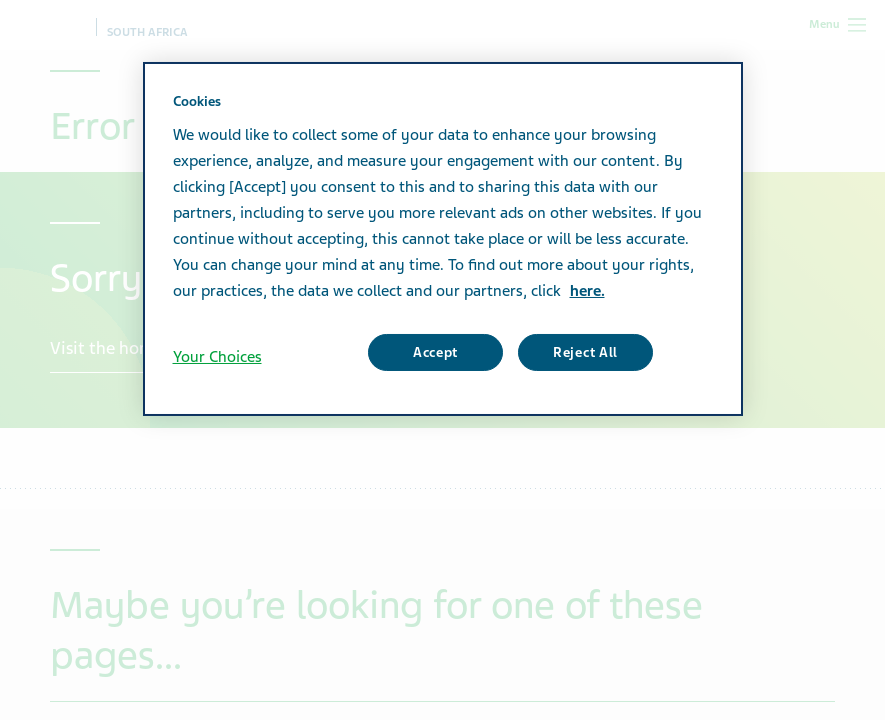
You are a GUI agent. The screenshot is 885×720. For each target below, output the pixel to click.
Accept (435, 352)
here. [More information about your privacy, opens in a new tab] (587, 291)
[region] (443, 239)
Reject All (585, 352)
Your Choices (217, 357)
